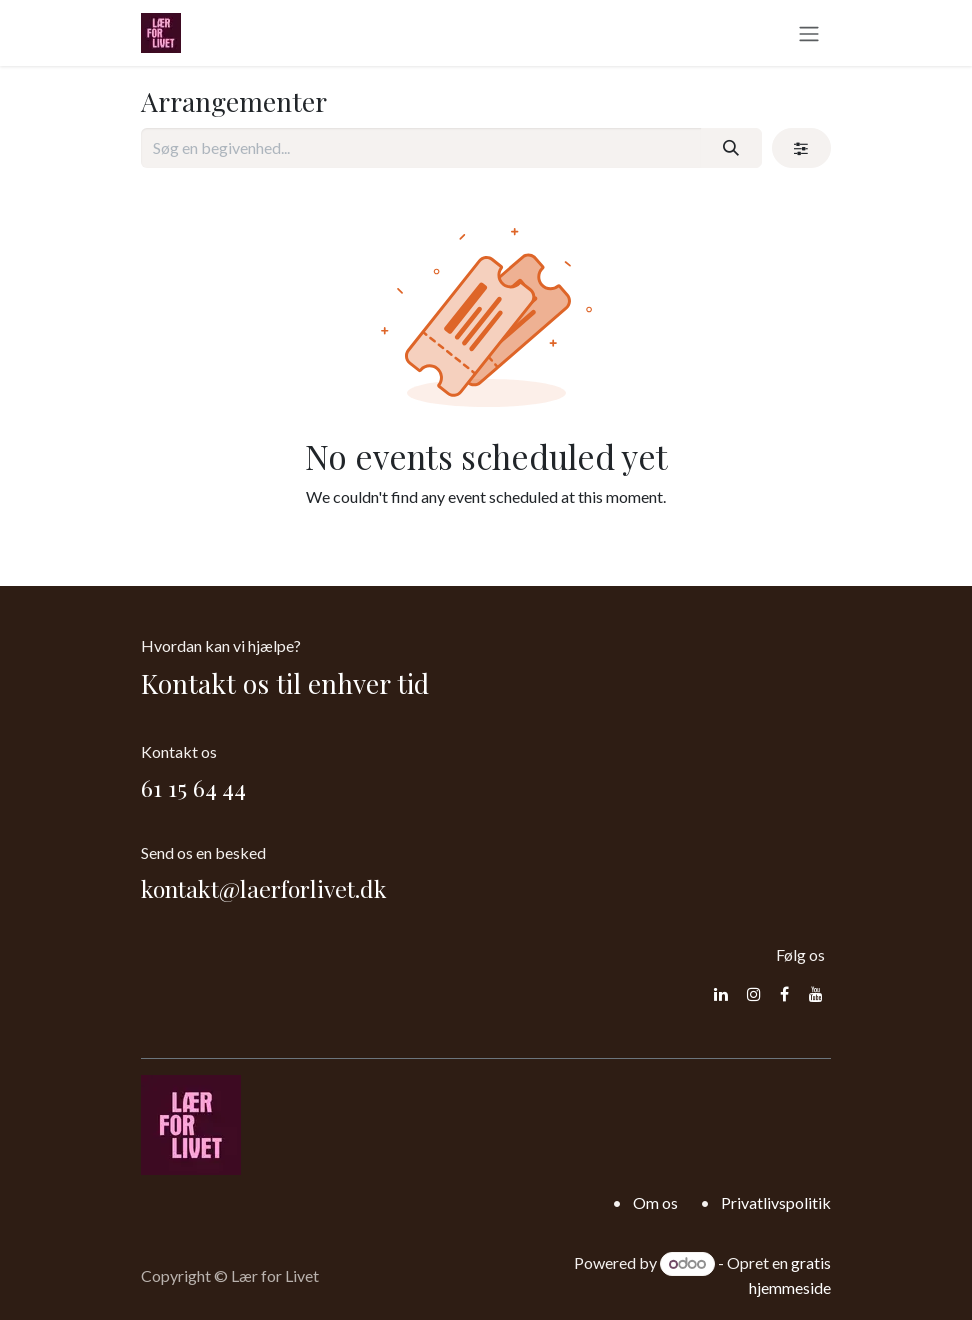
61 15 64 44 (193, 787)
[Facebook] (784, 994)
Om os (655, 1202)
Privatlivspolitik (776, 1202)
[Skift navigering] (809, 33)
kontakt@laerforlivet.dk (264, 888)
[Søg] (731, 148)
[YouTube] (816, 994)
